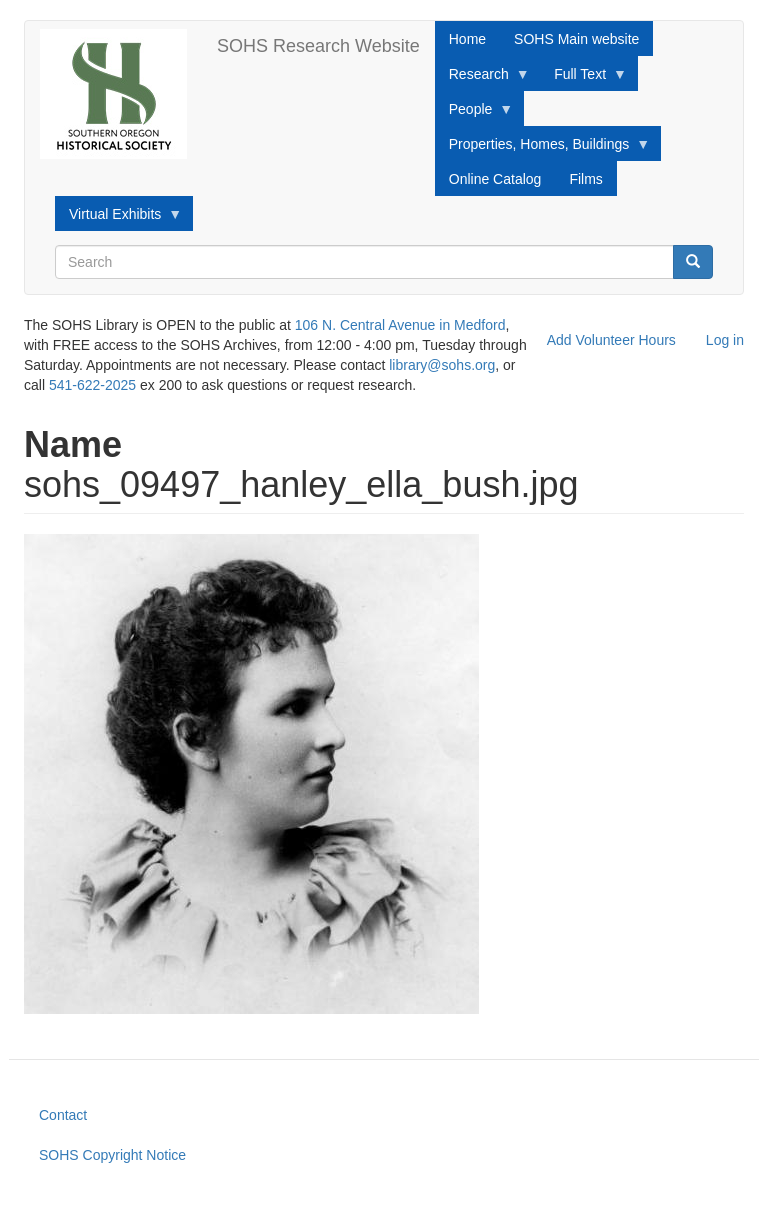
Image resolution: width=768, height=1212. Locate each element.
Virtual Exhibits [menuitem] (118, 219)
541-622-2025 (92, 385)
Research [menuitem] (482, 79)
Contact (63, 1115)
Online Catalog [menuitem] (495, 179)
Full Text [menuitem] (583, 79)
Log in (725, 340)
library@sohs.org (442, 365)
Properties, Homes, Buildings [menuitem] (543, 149)
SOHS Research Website (318, 46)
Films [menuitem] (585, 179)
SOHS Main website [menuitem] (576, 39)
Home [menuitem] (467, 39)
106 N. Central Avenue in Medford (400, 325)
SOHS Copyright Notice (112, 1155)
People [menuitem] (474, 114)
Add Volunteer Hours (611, 340)
